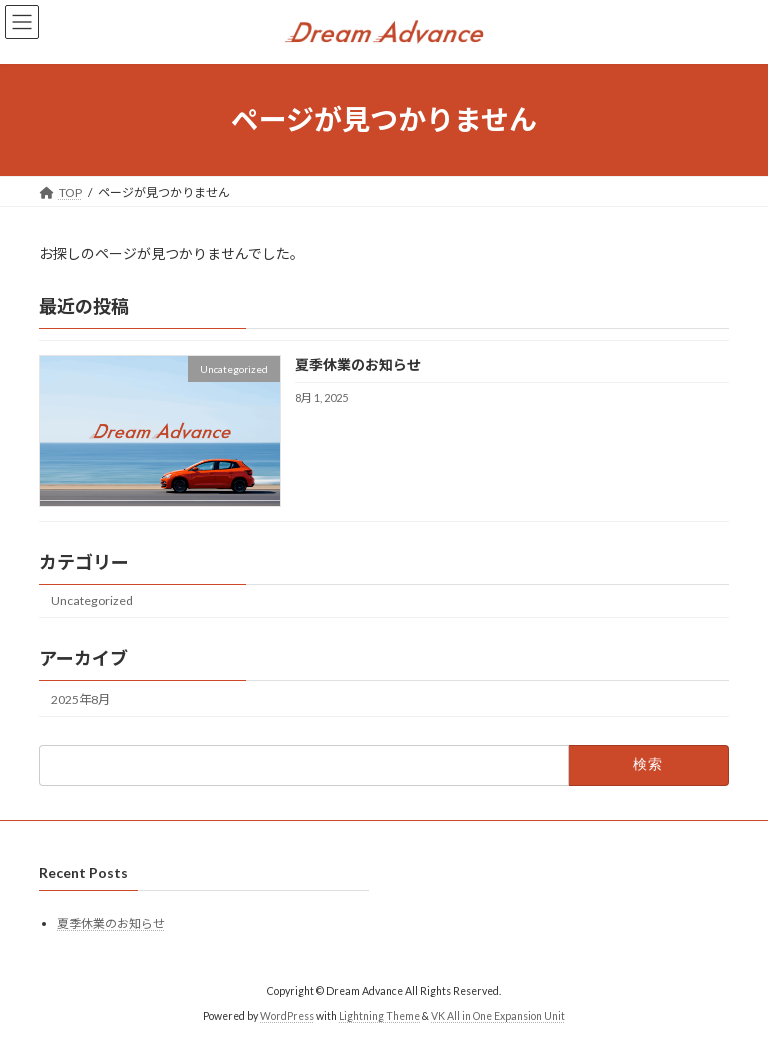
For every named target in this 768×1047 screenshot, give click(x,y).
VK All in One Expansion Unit (498, 1016)
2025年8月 (80, 698)
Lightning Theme (379, 1016)
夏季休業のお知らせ (358, 364)
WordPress (287, 1016)
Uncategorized (92, 600)
